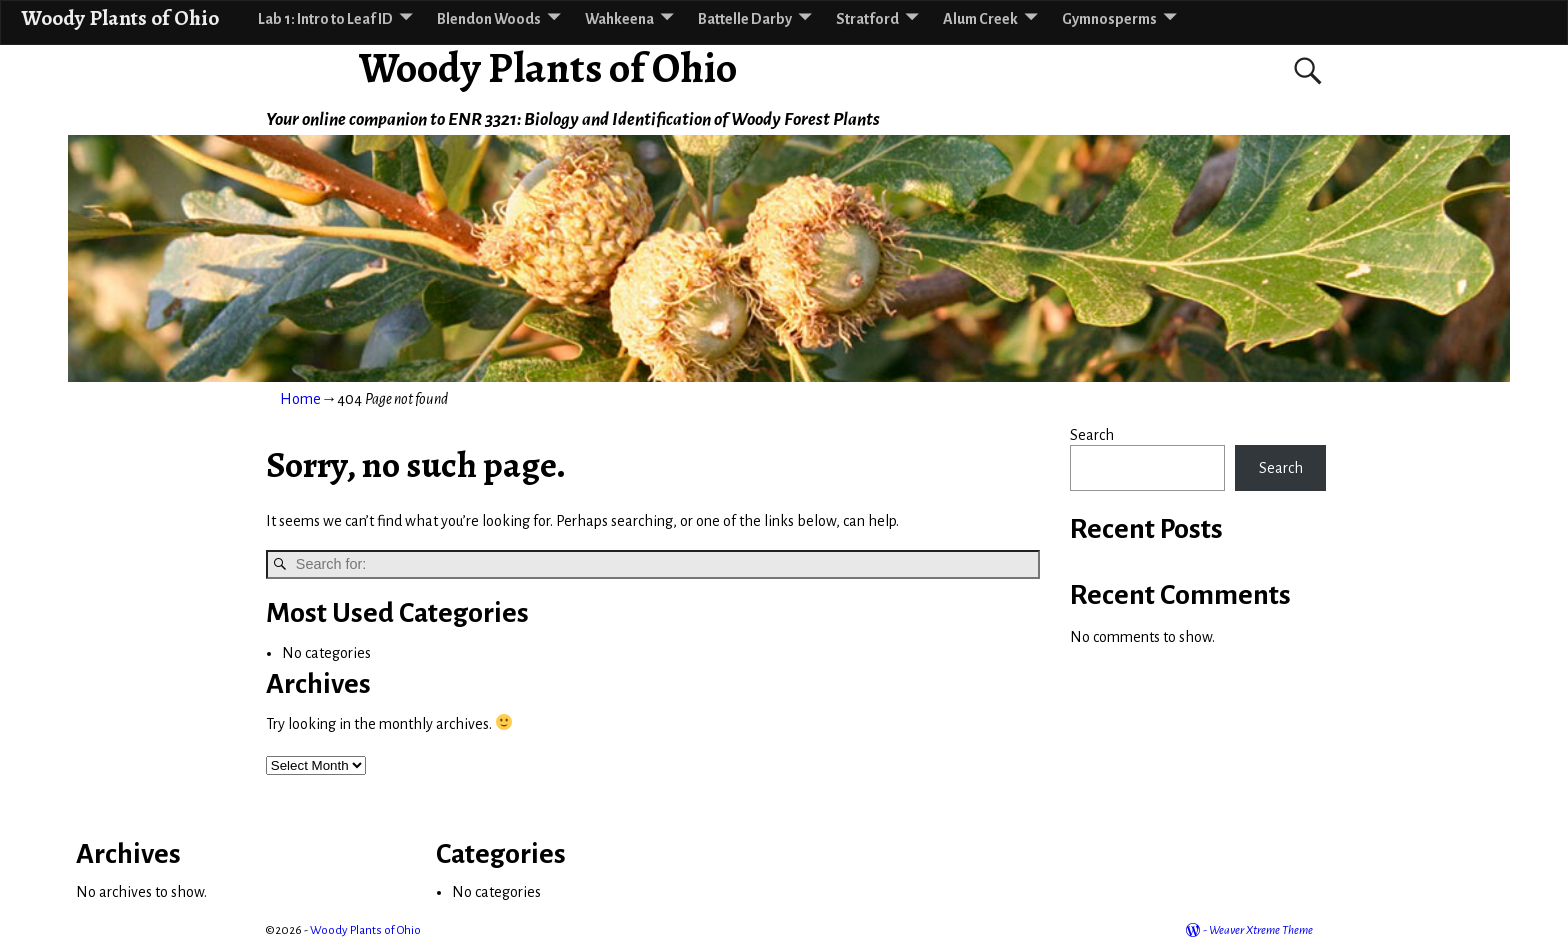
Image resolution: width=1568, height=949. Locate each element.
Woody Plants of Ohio (548, 67)
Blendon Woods (489, 19)
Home (300, 399)
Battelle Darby (745, 19)
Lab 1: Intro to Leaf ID (325, 19)
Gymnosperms (1109, 19)
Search (1092, 435)
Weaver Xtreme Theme (1261, 930)
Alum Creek (980, 19)
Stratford (867, 19)
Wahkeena (619, 19)
